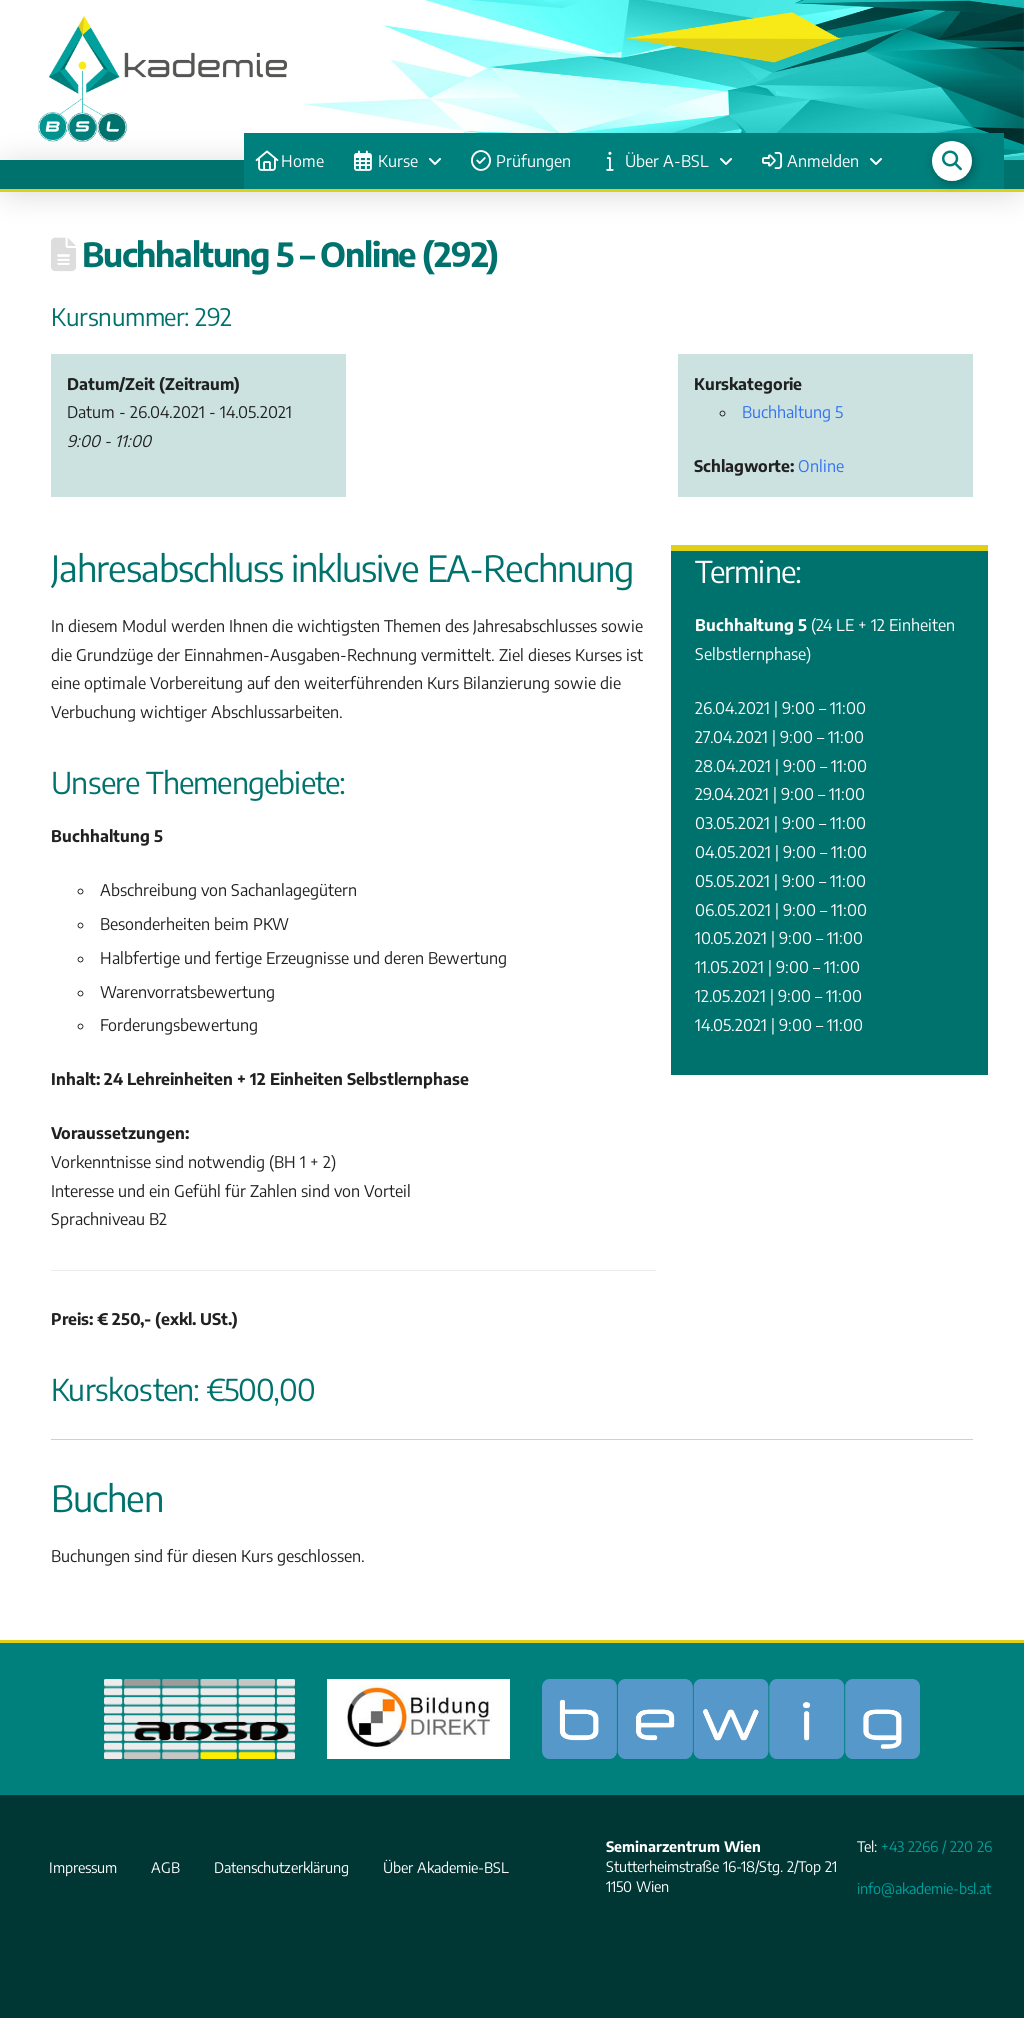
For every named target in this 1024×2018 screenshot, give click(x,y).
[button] (952, 161)
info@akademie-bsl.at (924, 1888)
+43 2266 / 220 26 (936, 1846)
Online (821, 466)
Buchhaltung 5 (792, 412)
